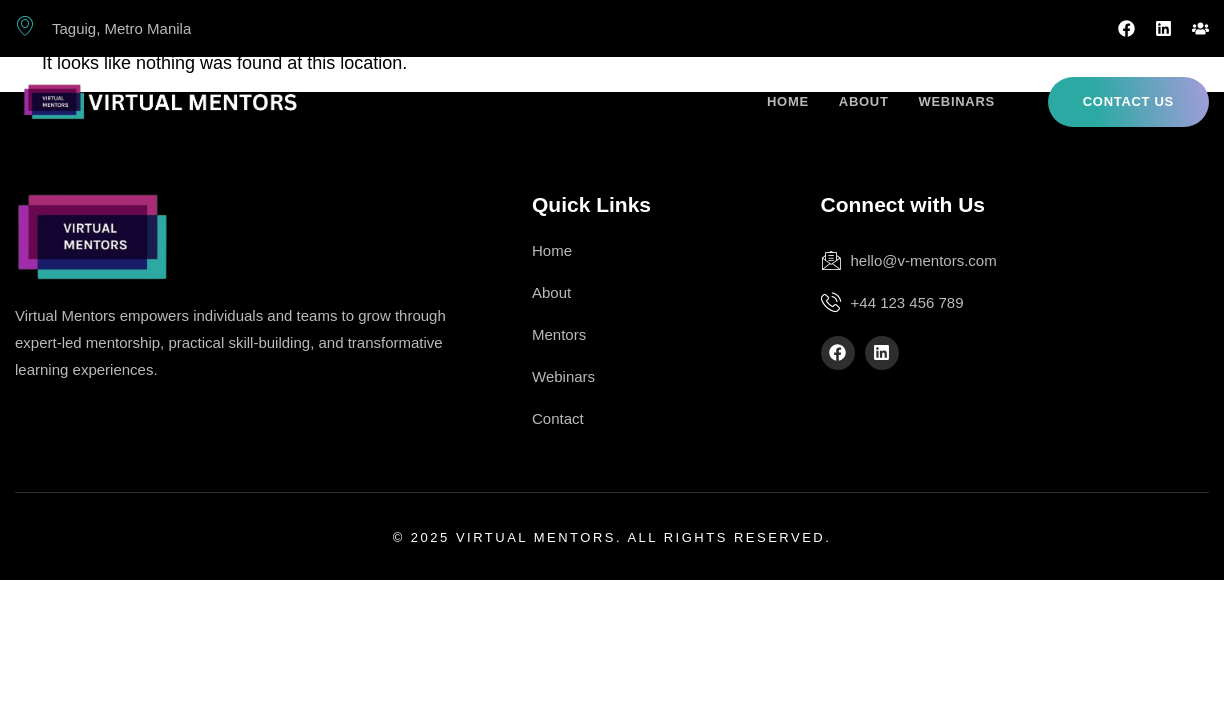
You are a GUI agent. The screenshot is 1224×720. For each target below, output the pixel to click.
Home (788, 101)
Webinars (957, 101)
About (864, 101)
